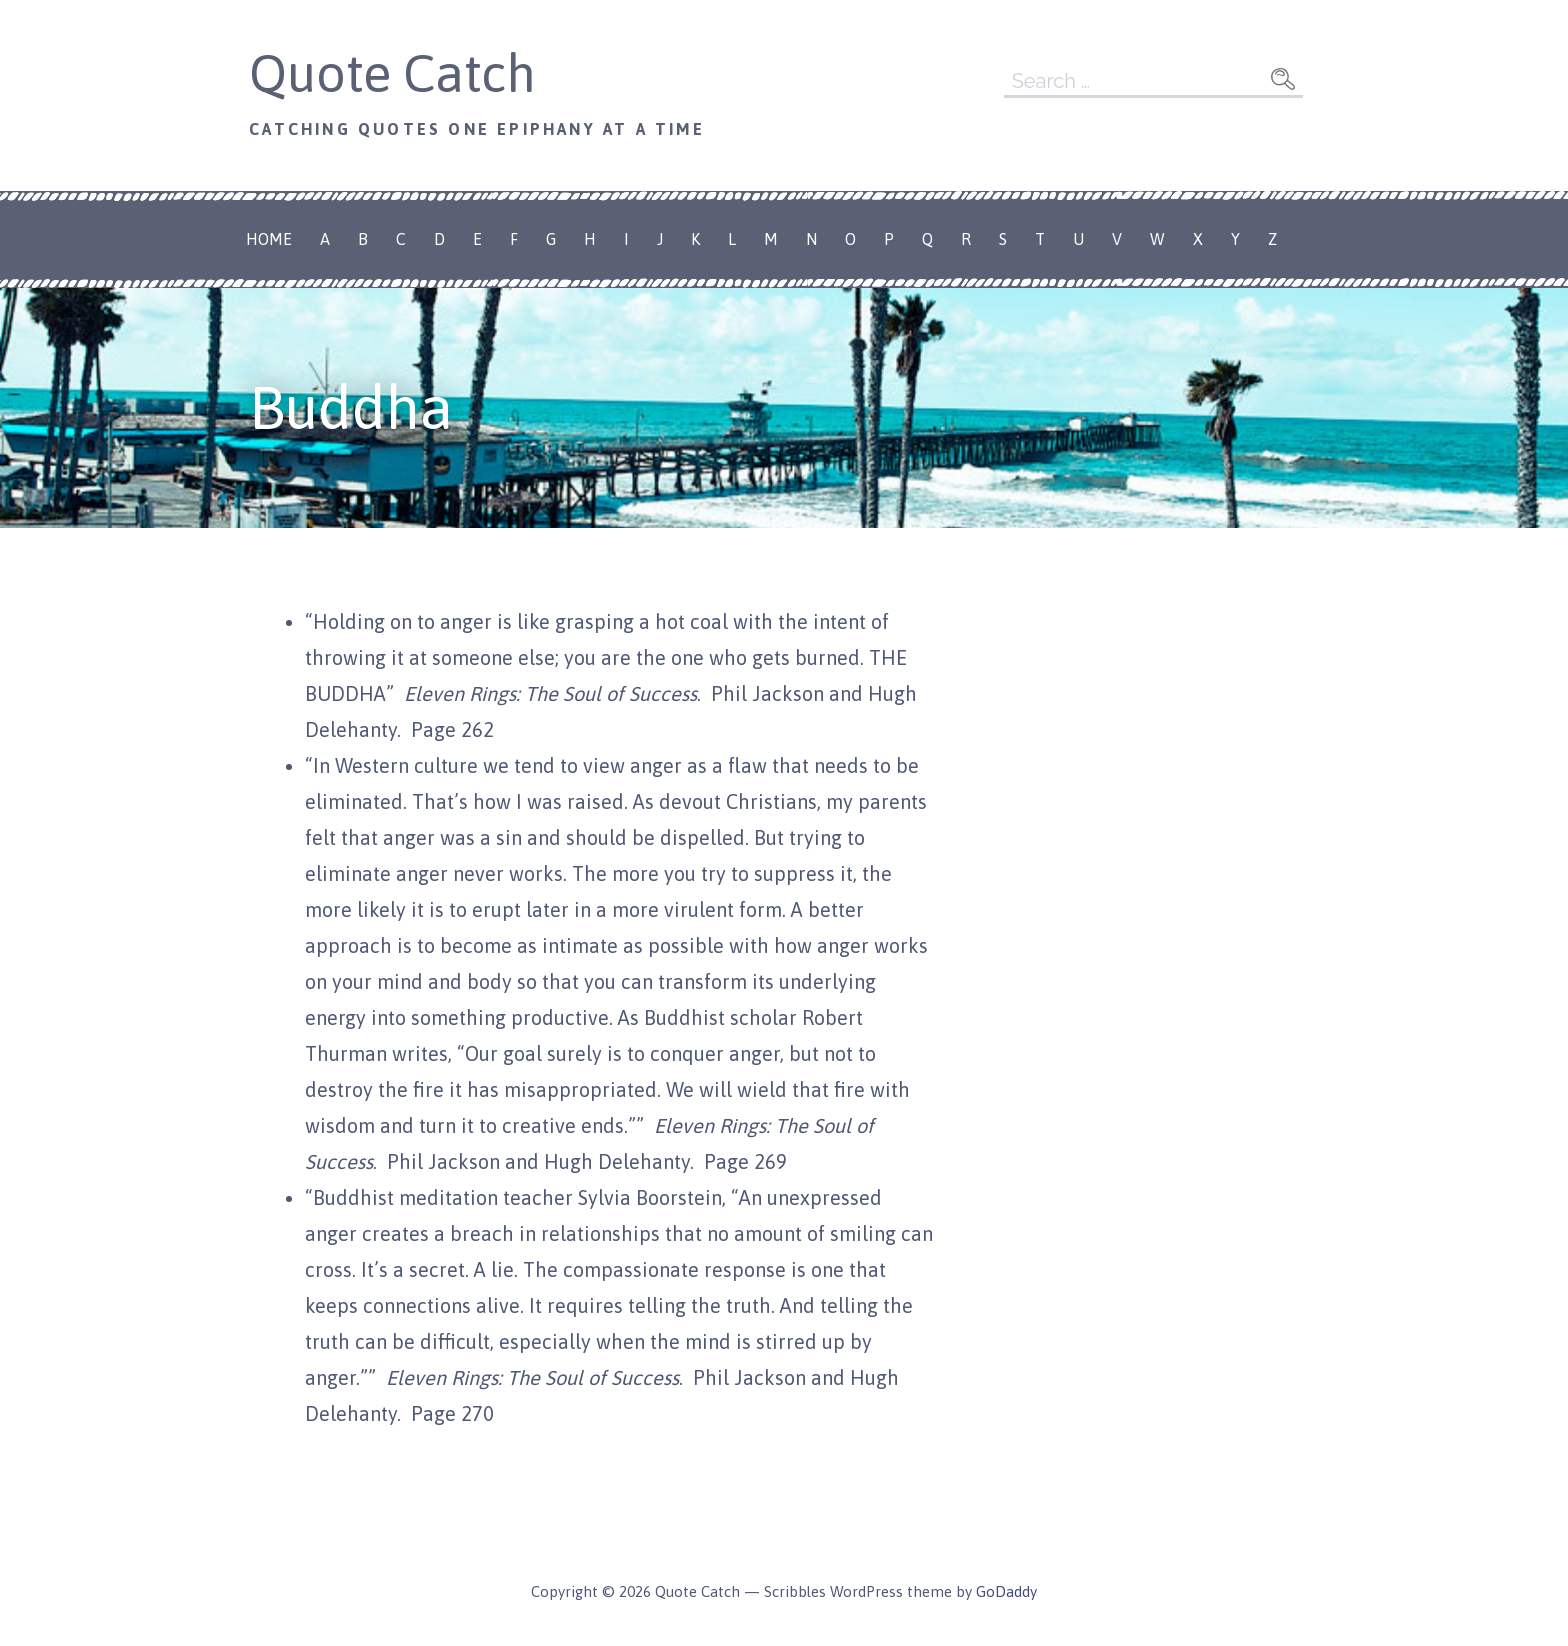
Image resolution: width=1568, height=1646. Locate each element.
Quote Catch (392, 73)
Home (269, 239)
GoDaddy (1006, 1591)
